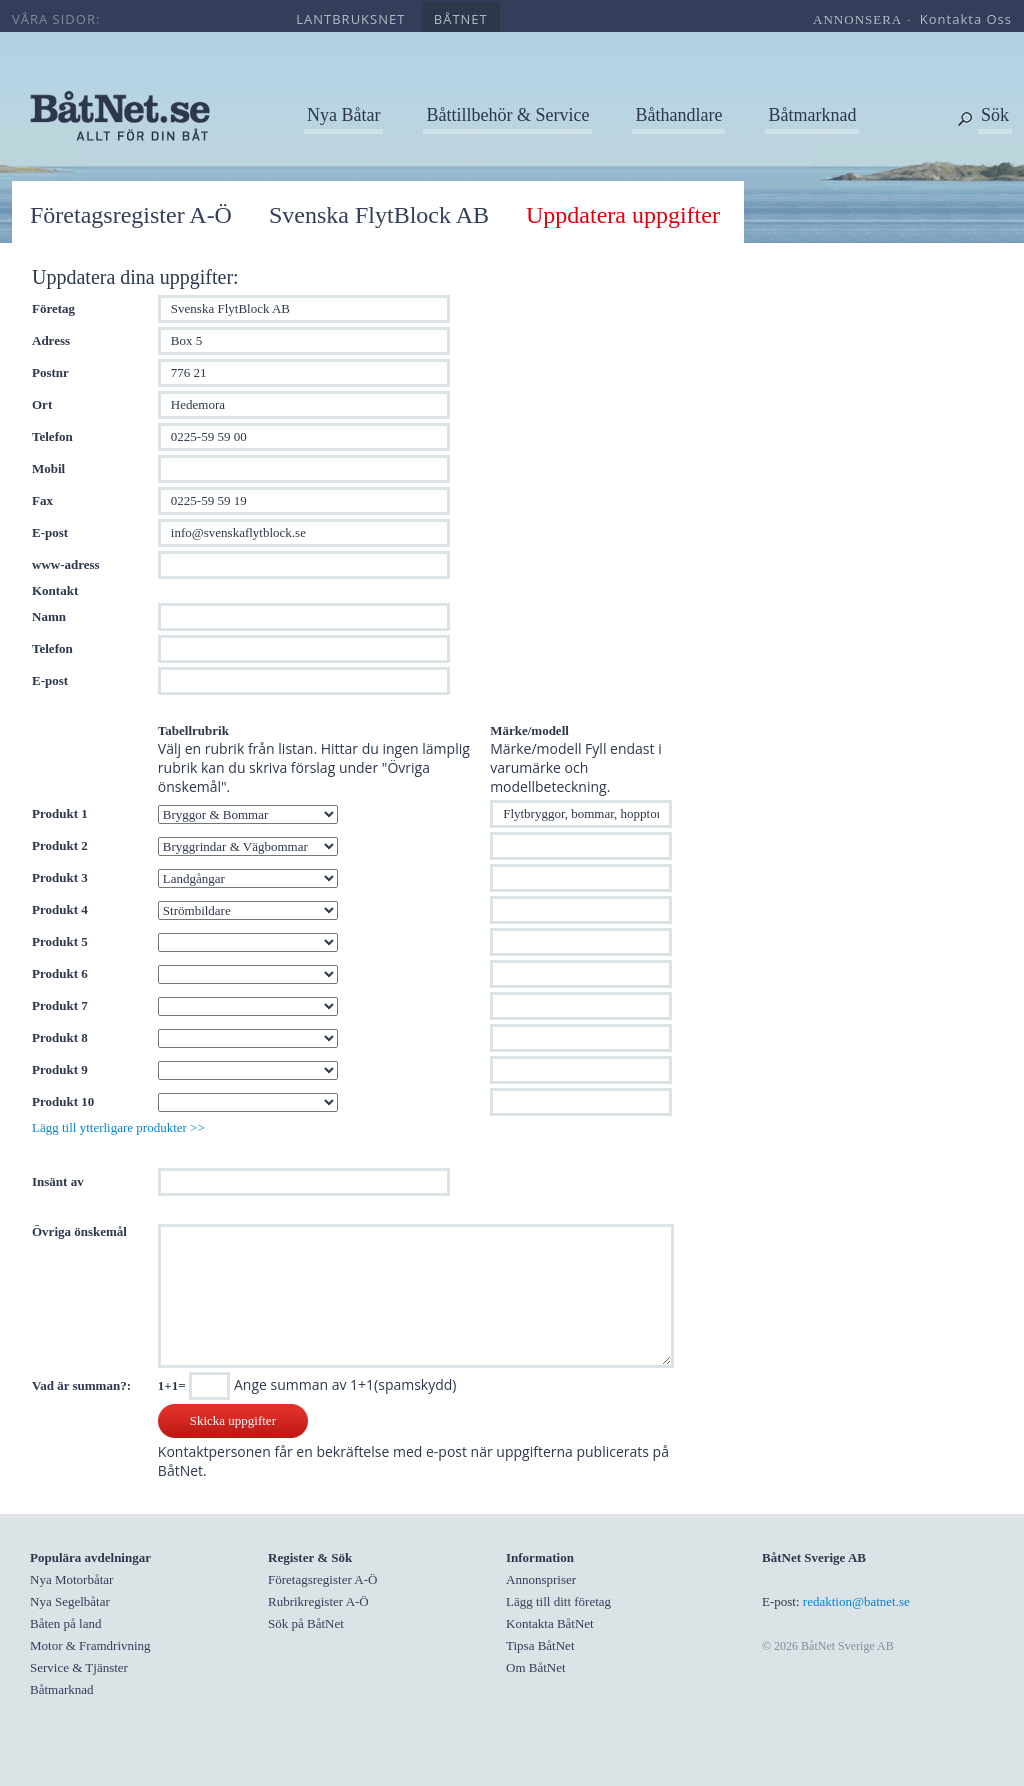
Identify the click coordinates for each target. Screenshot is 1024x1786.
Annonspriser (541, 1579)
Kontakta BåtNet (550, 1623)
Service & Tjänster (79, 1667)
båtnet (461, 19)
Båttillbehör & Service (507, 115)
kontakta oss (966, 19)
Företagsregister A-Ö (131, 215)
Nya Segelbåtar (70, 1601)
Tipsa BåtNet (540, 1645)
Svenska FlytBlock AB (379, 215)
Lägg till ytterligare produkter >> (118, 1127)
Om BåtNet (536, 1667)
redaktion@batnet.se (856, 1601)
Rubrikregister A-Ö (318, 1601)
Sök (995, 115)
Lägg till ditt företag (558, 1601)
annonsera (857, 19)
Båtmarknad (812, 115)
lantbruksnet (350, 19)
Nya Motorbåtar (71, 1579)
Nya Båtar (343, 115)
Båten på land (65, 1623)
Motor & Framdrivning (90, 1645)
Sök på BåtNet (306, 1623)
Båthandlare (678, 115)
